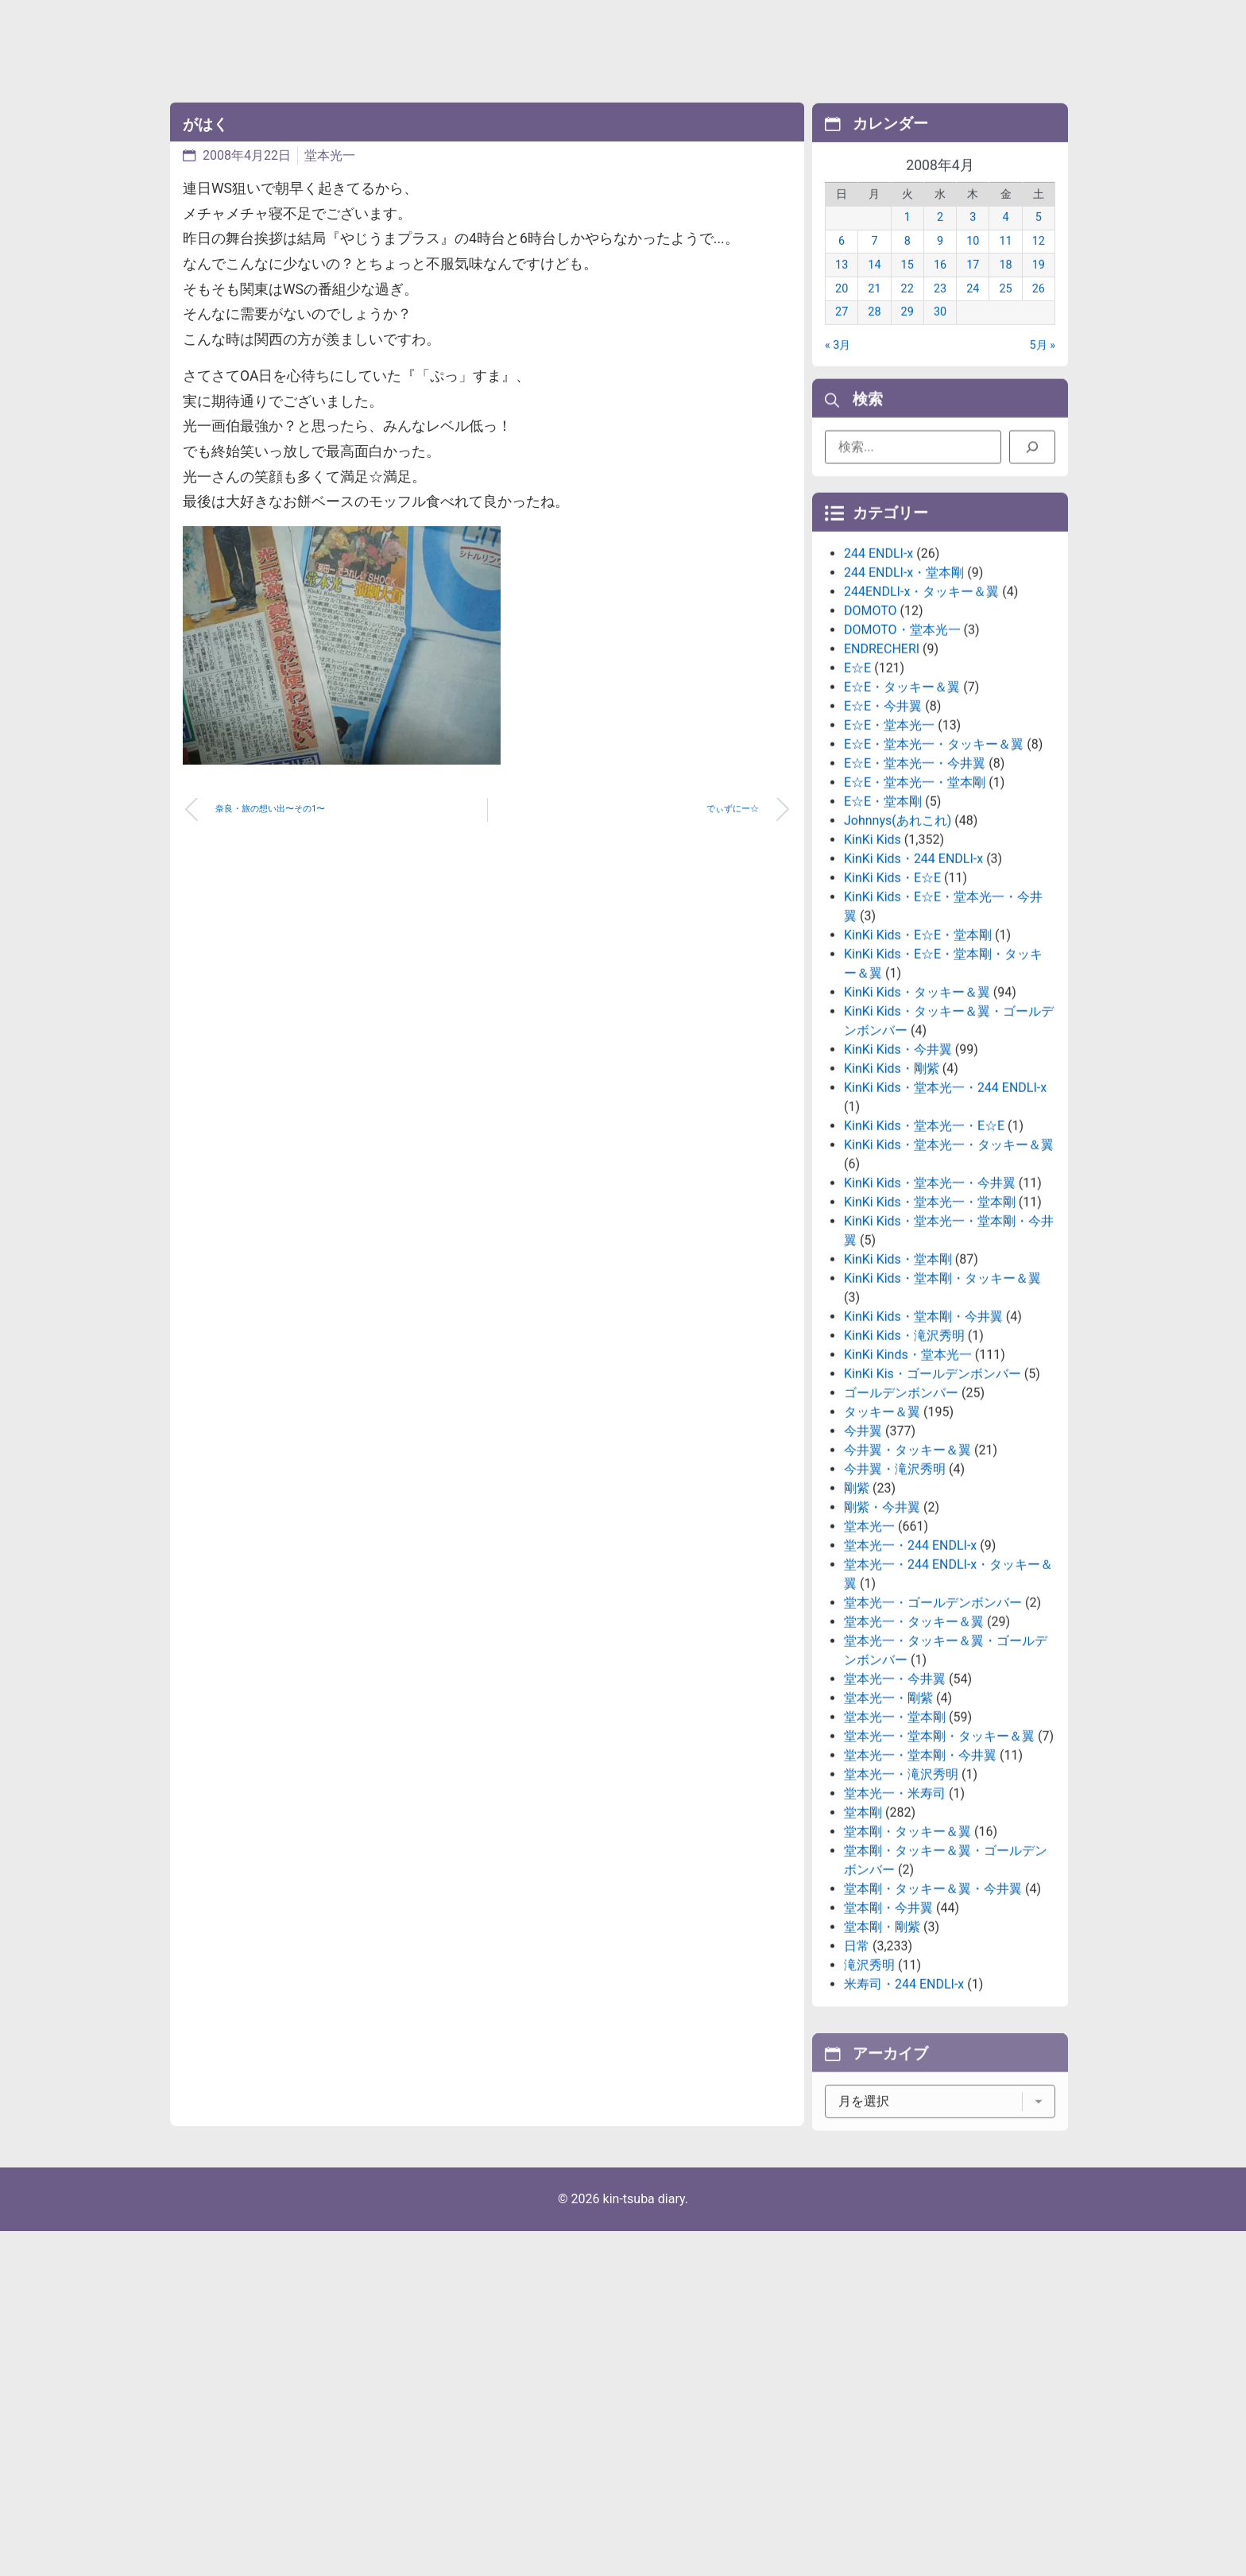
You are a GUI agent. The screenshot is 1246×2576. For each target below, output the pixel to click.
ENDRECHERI (881, 769)
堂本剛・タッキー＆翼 (907, 1952)
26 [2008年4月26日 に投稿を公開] (1038, 309)
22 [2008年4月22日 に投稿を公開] (907, 309)
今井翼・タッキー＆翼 (907, 1571)
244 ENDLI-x (878, 674)
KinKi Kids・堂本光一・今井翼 (930, 1303)
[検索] (1032, 454)
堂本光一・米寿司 (895, 1914)
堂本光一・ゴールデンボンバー (933, 1723)
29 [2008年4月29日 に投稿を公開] (907, 333)
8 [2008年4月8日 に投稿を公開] (907, 262)
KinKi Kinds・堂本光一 (908, 1475)
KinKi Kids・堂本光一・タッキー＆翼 (949, 1265)
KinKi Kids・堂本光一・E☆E (924, 1246)
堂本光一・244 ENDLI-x (910, 1666)
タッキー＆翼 (882, 1532)
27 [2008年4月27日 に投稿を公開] (841, 333)
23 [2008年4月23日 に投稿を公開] (940, 309)
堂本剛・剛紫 (882, 2047)
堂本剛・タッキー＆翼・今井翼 (933, 2009)
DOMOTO (870, 731)
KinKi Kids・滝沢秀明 (904, 1456)
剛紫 (856, 1609)
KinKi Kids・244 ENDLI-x (913, 979)
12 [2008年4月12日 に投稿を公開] (1038, 262)
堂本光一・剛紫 (888, 1818)
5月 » (1042, 366)
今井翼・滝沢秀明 (895, 1590)
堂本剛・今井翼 (888, 2028)
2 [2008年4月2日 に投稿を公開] (940, 239)
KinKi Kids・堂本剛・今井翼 (923, 1437)
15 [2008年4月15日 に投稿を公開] (907, 285)
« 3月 (837, 366)
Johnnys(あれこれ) (897, 941)
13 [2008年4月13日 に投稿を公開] (841, 285)
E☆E (857, 788)
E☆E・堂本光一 (889, 846)
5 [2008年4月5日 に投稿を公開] (1038, 239)
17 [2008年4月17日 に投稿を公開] (972, 285)
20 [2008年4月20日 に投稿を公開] (841, 309)
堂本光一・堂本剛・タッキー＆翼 (939, 1857)
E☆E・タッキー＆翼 (902, 807)
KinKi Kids (872, 960)
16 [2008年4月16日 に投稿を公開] (940, 285)
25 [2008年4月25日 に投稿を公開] (1005, 309)
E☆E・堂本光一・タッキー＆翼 (933, 865)
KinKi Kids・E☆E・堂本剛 (918, 1055)
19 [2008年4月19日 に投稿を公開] (1038, 285)
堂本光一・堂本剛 (895, 1838)
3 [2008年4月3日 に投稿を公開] (972, 239)
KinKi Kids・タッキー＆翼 (917, 1113)
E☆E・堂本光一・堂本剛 (914, 903)
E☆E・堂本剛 (883, 922)
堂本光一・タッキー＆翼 (914, 1742)
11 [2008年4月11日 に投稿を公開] (1005, 262)
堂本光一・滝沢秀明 (901, 1895)
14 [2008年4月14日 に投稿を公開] (874, 285)
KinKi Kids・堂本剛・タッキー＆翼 (942, 1399)
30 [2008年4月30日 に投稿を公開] (940, 333)
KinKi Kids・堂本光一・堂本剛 (930, 1323)
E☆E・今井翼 (883, 827)
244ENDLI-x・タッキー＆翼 (921, 712)
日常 (856, 2066)
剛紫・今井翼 (882, 1628)
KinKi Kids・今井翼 (898, 1170)
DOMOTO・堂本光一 (902, 750)
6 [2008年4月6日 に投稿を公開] (841, 262)
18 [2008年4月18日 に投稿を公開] (1005, 285)
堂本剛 (863, 1933)
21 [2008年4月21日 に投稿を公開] (874, 309)
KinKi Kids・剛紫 (891, 1189)
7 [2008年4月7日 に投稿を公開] (874, 262)
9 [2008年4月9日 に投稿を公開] (940, 262)
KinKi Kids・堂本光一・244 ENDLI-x (945, 1208)
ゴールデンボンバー (901, 1513)
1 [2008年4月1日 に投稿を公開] (907, 239)
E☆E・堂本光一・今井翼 (914, 884)
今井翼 (863, 1551)
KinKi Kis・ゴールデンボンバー (932, 1494)
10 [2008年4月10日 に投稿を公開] (972, 262)
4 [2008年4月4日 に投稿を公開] (1006, 239)
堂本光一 (329, 155)
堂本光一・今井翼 (895, 1799)
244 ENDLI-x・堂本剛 (904, 693)
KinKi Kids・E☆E (892, 998)
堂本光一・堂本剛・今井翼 (920, 1876)
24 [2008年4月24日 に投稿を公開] (972, 309)
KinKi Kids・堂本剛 (898, 1380)
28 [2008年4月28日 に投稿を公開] (874, 333)
